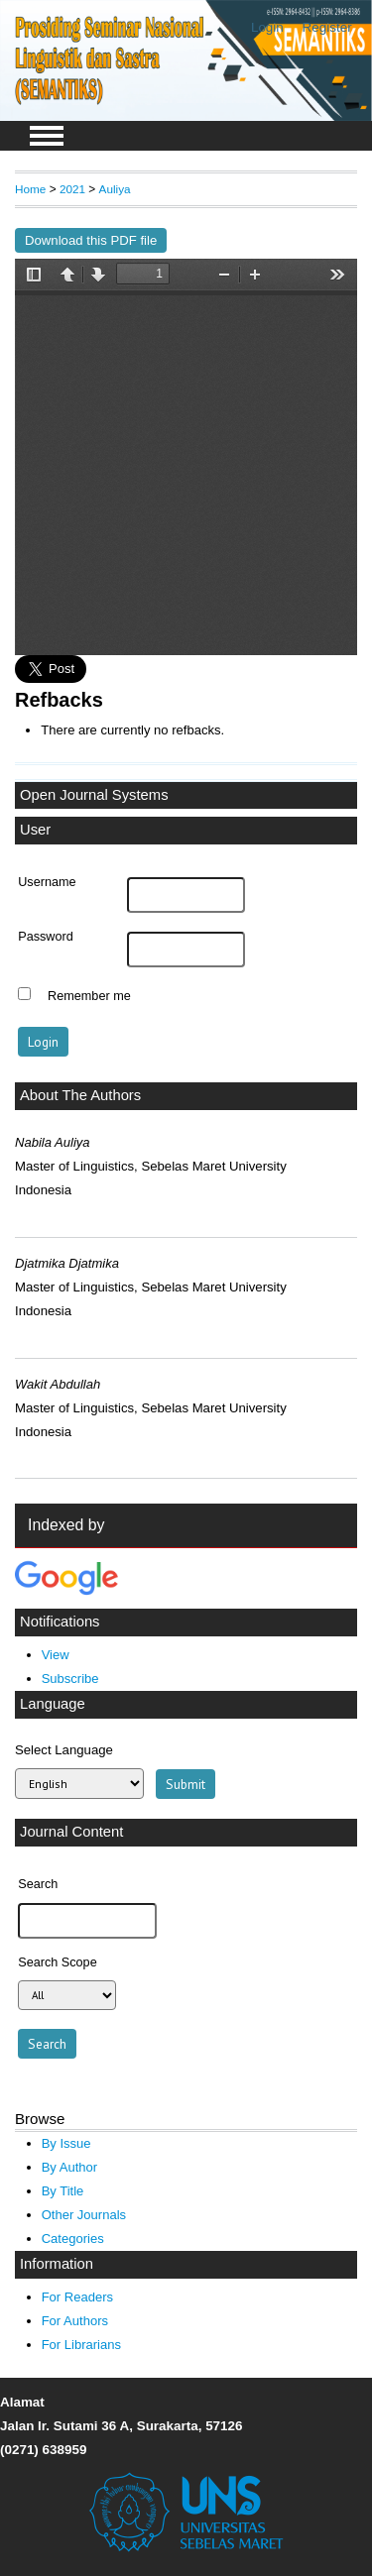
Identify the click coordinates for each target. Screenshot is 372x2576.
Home (30, 188)
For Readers (77, 2297)
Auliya (115, 188)
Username (46, 882)
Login (267, 27)
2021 (72, 188)
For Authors (75, 2320)
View (55, 1654)
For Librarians (81, 2344)
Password (45, 937)
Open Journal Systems (94, 795)
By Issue (66, 2143)
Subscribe (70, 1678)
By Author (70, 2167)
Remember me (89, 996)
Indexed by (66, 1524)
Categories (73, 2238)
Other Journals (84, 2214)
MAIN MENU (46, 136)
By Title (63, 2191)
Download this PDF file (91, 240)
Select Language (64, 1749)
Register (327, 27)
